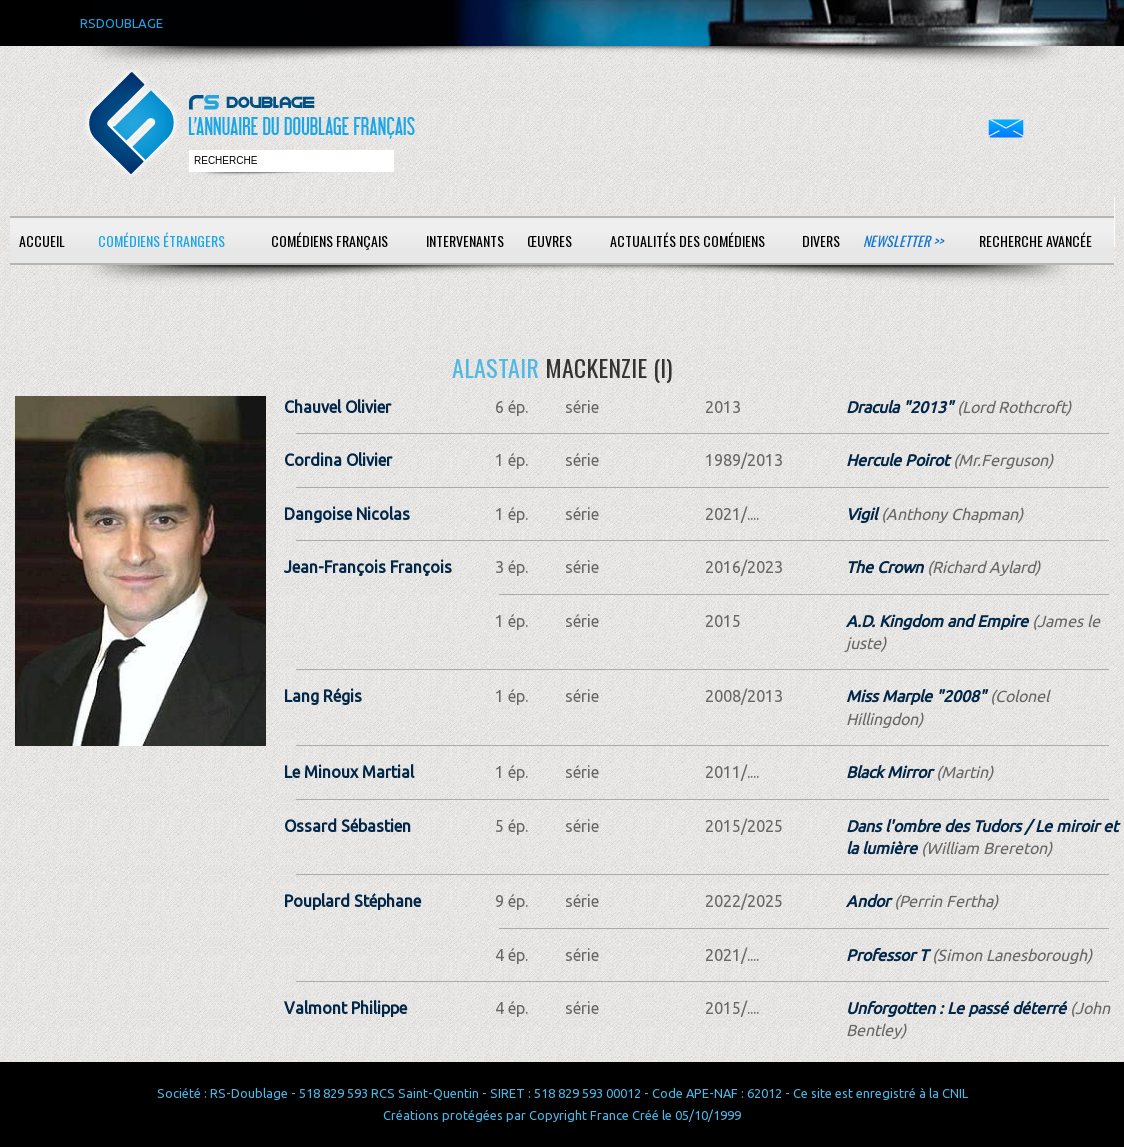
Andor (868, 901)
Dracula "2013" (899, 407)
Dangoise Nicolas (347, 514)
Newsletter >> (903, 240)
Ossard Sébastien (347, 826)
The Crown (884, 567)
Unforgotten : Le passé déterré (956, 1008)
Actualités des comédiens (687, 240)
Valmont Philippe (345, 1008)
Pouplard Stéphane (352, 901)
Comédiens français (329, 240)
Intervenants (465, 240)
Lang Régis (323, 696)
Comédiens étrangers (161, 240)
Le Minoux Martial (349, 772)
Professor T (887, 955)
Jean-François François (368, 567)
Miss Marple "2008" (916, 696)
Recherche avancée (1035, 240)
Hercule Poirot (897, 460)
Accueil (42, 240)
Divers (821, 240)
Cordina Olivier (338, 460)
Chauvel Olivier (337, 407)
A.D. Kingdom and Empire (937, 621)
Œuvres (549, 240)
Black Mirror (889, 772)
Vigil (861, 514)
